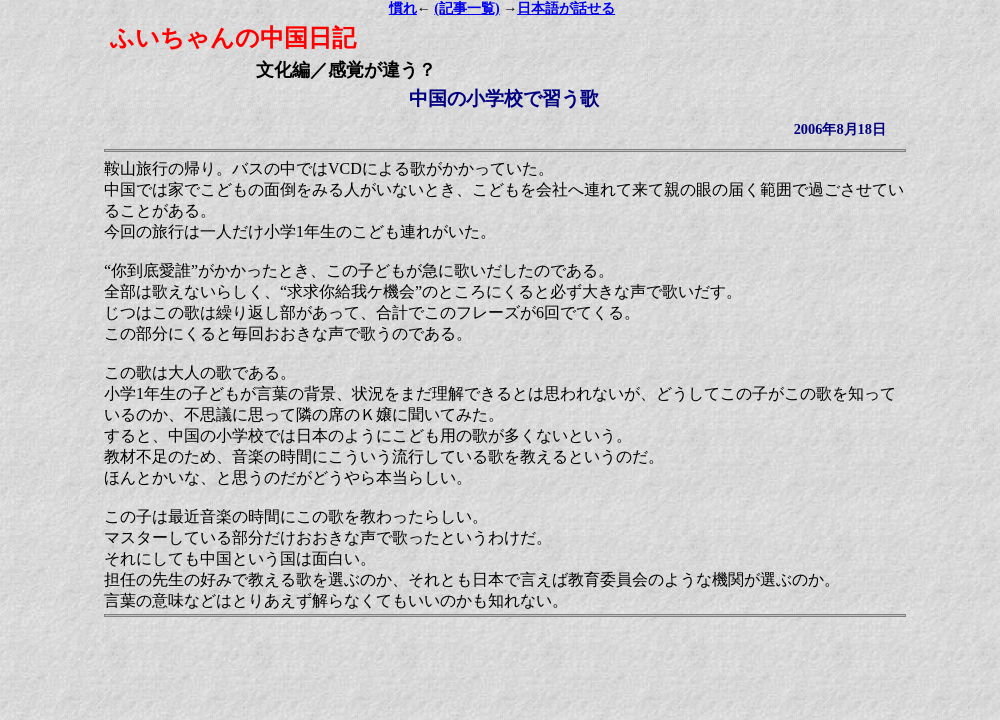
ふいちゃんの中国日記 (233, 38)
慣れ (403, 8)
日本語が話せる (566, 8)
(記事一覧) (466, 8)
